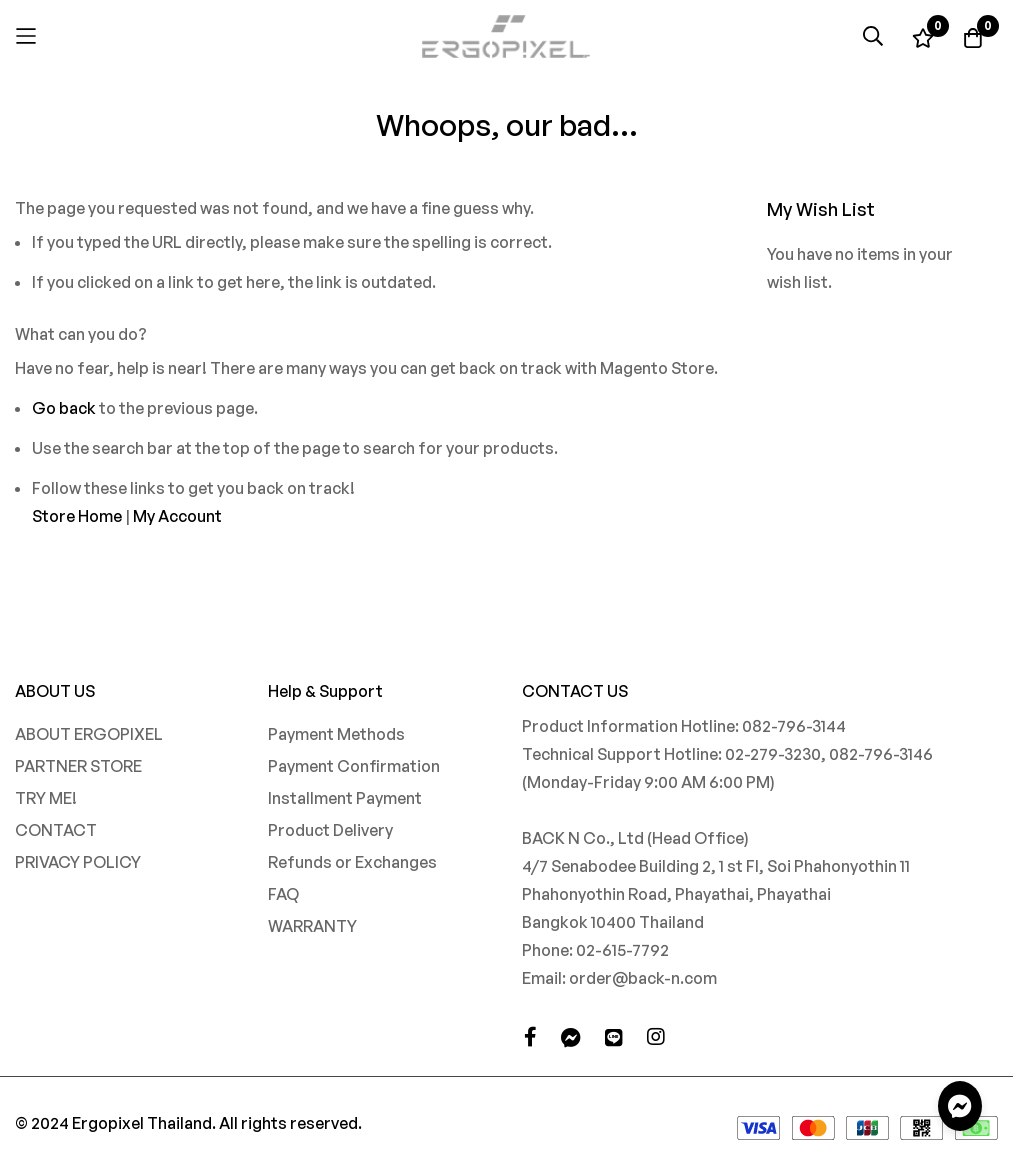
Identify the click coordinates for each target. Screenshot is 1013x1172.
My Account (177, 516)
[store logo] (507, 36)
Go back (64, 408)
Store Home (77, 516)
